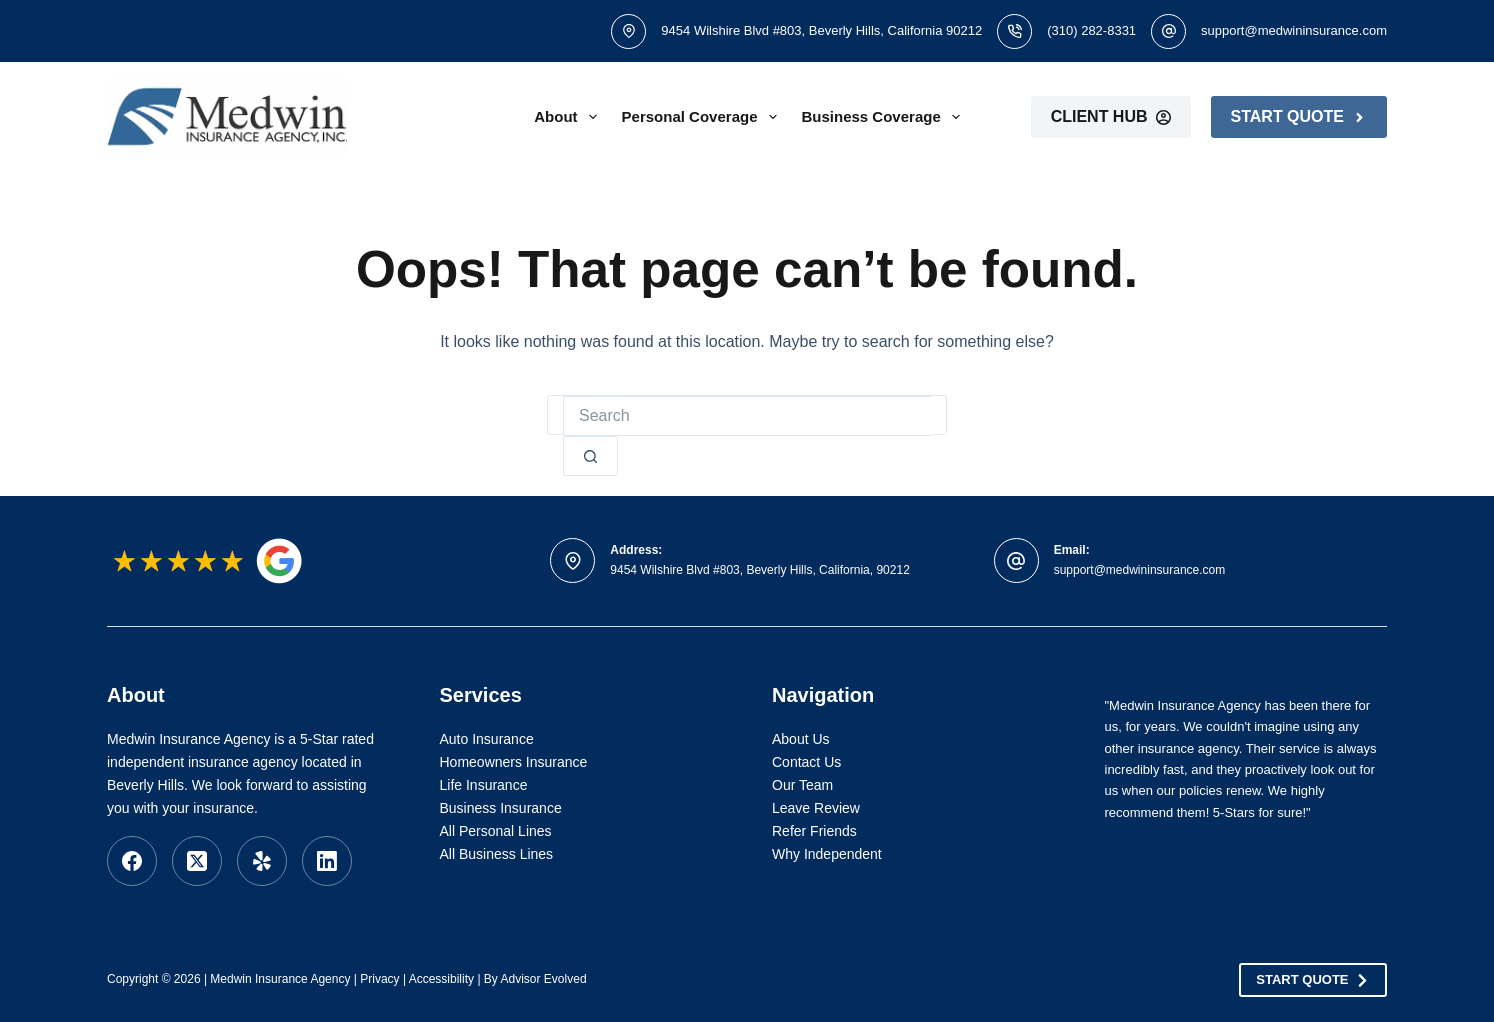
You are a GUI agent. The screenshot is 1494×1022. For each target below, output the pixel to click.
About (569, 117)
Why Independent (827, 854)
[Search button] (590, 456)
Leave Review (816, 808)
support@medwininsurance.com (1294, 30)
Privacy (379, 979)
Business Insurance (501, 808)
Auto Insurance (487, 739)
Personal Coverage (703, 117)
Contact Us (806, 762)
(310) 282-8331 (1091, 30)
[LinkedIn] (327, 861)
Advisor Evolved (544, 979)
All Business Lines (497, 854)
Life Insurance (484, 785)
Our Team (802, 785)
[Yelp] (262, 861)
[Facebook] (132, 861)
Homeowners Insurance (514, 762)
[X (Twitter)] (197, 861)
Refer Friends (814, 831)
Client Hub (1111, 116)
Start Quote (1299, 116)
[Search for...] (747, 416)
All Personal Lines (496, 831)
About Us (801, 739)
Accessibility (441, 979)
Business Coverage (885, 117)
